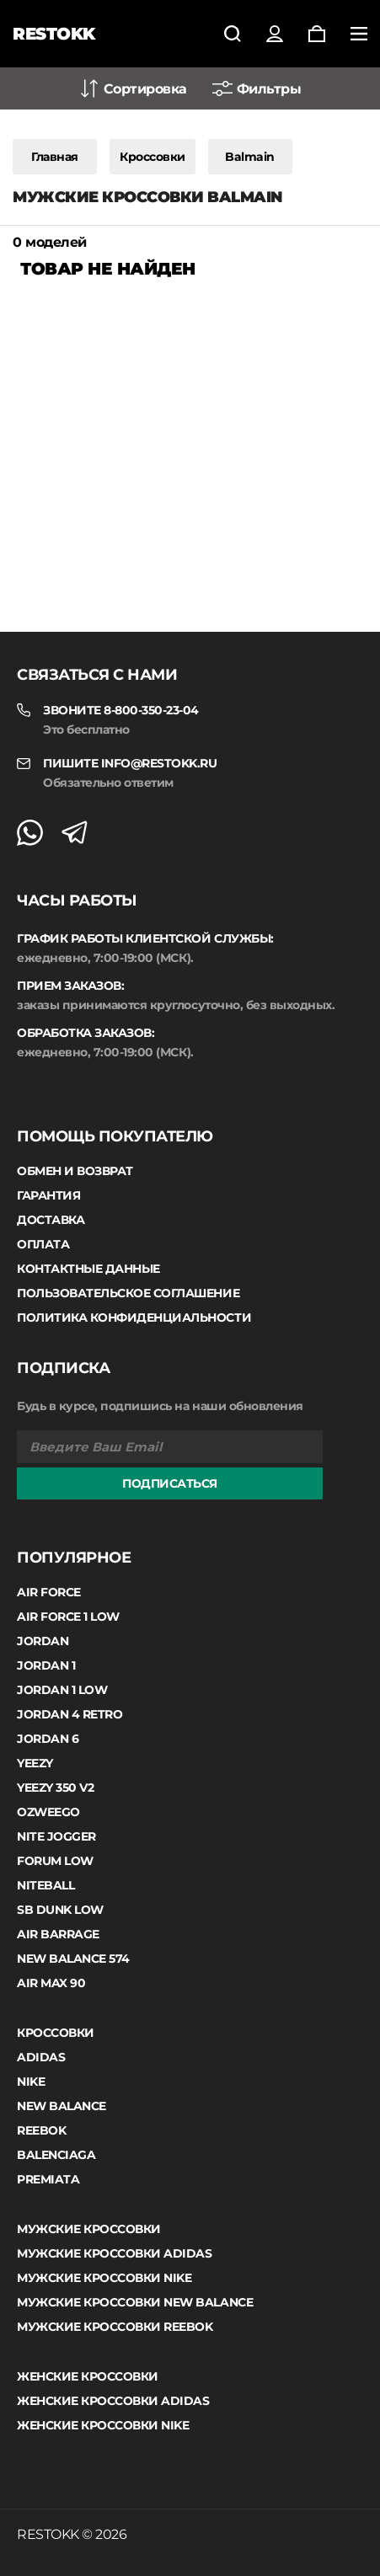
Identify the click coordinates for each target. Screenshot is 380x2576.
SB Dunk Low (60, 1909)
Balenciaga (56, 2154)
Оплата (43, 1244)
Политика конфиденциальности (134, 1317)
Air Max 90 (51, 1983)
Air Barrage (58, 1934)
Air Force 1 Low (68, 1616)
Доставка (50, 1219)
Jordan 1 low (62, 1689)
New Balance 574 (73, 1958)
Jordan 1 (46, 1665)
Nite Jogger (56, 1836)
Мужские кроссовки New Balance (135, 2302)
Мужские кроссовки (89, 2229)
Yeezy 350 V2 (55, 1787)
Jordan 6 (47, 1738)
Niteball (45, 1885)
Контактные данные (88, 1268)
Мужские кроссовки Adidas (114, 2253)
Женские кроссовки (87, 2376)
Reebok (41, 2130)
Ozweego (48, 1812)
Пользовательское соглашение (128, 1293)
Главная (54, 156)
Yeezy (35, 1763)
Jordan (42, 1641)
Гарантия (48, 1195)
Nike (31, 2081)
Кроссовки (152, 156)
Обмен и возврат (75, 1170)
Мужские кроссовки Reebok (114, 2326)
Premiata (48, 2179)
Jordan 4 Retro (69, 1714)
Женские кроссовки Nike (103, 2425)
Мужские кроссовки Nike (104, 2277)
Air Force (49, 1592)
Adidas (41, 2057)
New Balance (61, 2106)
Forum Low (55, 1860)
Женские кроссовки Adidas (113, 2400)
